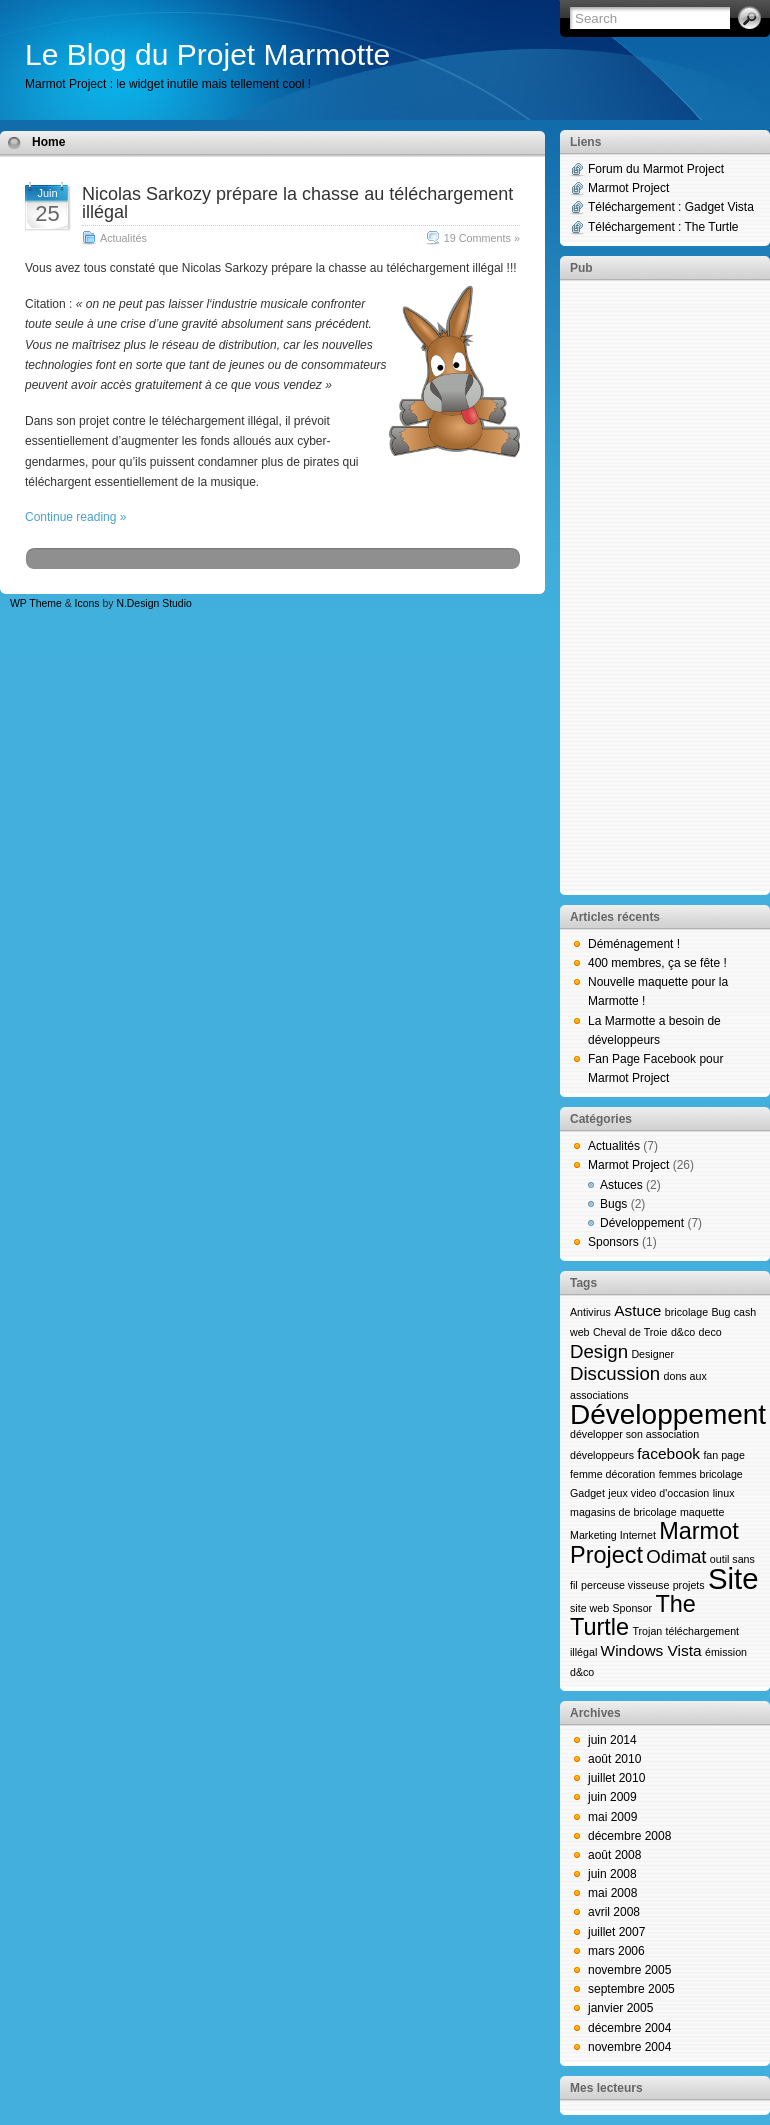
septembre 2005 (631, 1989)
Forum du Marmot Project (656, 169)
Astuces (621, 1185)
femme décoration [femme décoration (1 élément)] (612, 1474)
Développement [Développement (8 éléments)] (668, 1414)
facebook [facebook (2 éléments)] (668, 1453)
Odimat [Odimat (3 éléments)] (676, 1556)
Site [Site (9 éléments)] (733, 1578)
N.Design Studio (153, 603)
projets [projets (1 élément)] (689, 1585)
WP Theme (36, 603)
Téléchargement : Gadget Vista (671, 207)
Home (48, 142)
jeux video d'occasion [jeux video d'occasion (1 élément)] (658, 1493)
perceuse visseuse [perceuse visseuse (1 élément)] (625, 1585)
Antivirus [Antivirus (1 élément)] (590, 1312)
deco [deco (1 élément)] (710, 1332)
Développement (642, 1223)
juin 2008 (612, 1874)
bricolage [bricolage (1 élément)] (686, 1312)
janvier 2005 (620, 2008)
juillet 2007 (616, 1932)
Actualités (123, 238)
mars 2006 (616, 1951)
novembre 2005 (629, 1970)
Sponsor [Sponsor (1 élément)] (632, 1608)
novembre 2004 (629, 2047)
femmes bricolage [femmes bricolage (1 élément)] (701, 1474)
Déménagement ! (634, 944)
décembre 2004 (629, 2028)
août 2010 (614, 1759)
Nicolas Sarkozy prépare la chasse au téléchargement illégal (297, 203)
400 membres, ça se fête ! (657, 963)
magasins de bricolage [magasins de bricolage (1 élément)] (623, 1512)
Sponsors (613, 1242)
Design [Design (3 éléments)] (599, 1351)
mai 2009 (612, 1817)
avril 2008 (614, 1912)
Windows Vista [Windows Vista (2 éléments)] (651, 1650)
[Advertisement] (665, 586)
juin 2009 (612, 1797)
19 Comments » (482, 238)
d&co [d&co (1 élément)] (683, 1332)
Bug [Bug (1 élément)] (720, 1312)
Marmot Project (628, 188)
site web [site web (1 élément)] (589, 1608)
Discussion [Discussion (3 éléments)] (615, 1373)
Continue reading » (75, 517)
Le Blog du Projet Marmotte (207, 54)
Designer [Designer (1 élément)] (652, 1354)
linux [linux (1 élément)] (724, 1493)
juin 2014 (612, 1740)
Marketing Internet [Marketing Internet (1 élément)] (613, 1535)
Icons (87, 603)
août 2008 (614, 1855)
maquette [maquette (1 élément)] (702, 1512)
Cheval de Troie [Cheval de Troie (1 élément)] (630, 1332)
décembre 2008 (629, 1836)
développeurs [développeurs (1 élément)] (602, 1455)
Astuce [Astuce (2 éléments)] (637, 1310)
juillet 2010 (616, 1778)
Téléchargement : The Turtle (663, 227)
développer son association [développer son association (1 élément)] (634, 1434)
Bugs (613, 1204)
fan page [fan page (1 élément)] (723, 1455)
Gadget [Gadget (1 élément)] (587, 1493)
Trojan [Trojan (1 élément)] (647, 1631)
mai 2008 (612, 1893)
